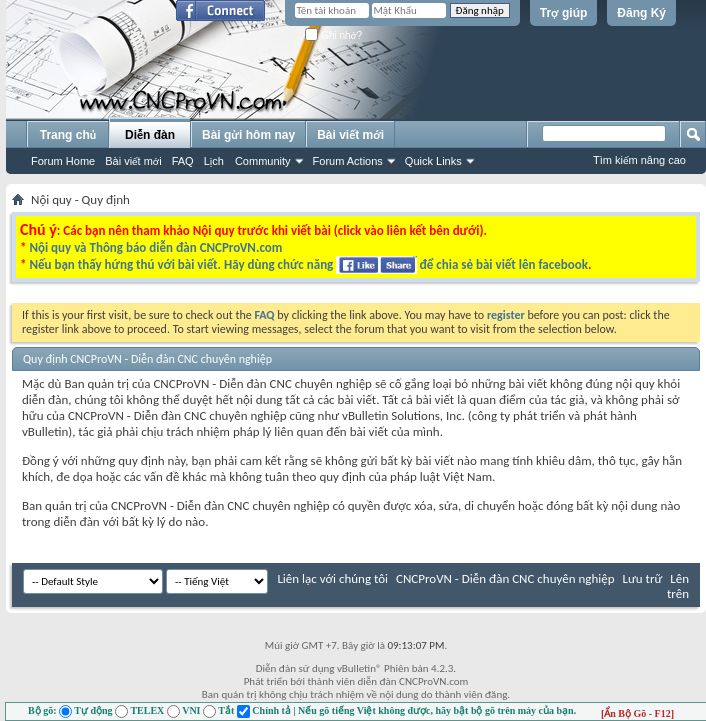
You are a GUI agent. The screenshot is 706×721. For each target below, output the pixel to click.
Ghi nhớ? (333, 35)
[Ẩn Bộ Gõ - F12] (637, 713)
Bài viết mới (133, 161)
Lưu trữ (642, 578)
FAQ (183, 161)
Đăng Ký (641, 13)
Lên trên (678, 586)
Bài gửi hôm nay (248, 135)
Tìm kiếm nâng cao (639, 160)
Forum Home (63, 161)
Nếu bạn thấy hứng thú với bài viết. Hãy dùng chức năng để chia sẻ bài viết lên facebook (308, 264)
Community (263, 161)
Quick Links (433, 161)
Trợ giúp (564, 13)
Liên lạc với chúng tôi (332, 578)
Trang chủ (68, 135)
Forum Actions (348, 161)
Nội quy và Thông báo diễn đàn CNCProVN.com (155, 247)
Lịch (214, 161)
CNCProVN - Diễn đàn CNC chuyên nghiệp (505, 578)
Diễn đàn (150, 135)
